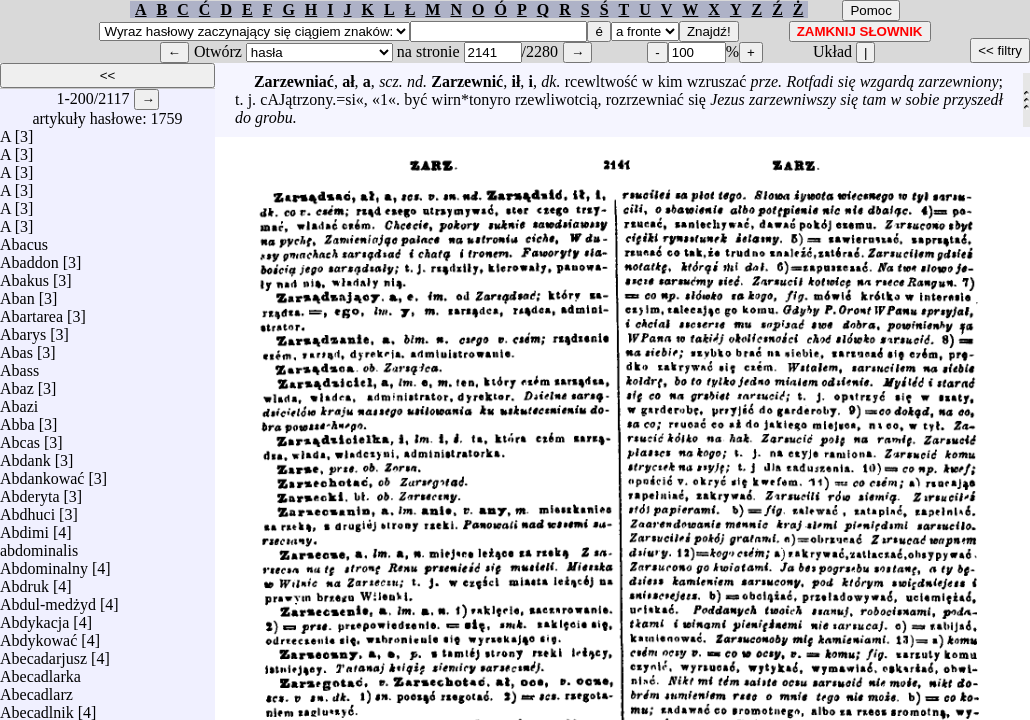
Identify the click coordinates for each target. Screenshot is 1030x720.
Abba (17, 419)
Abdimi (24, 527)
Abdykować (38, 635)
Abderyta (30, 491)
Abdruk (24, 581)
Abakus (24, 275)
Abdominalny (44, 563)
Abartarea (31, 311)
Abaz (17, 383)
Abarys (23, 329)
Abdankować (42, 473)
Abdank (25, 455)
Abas (16, 347)
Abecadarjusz (43, 653)
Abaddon (29, 257)
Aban (17, 293)
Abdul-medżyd (48, 599)
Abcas (20, 437)
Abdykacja (34, 617)
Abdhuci (27, 509)
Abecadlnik (37, 707)
